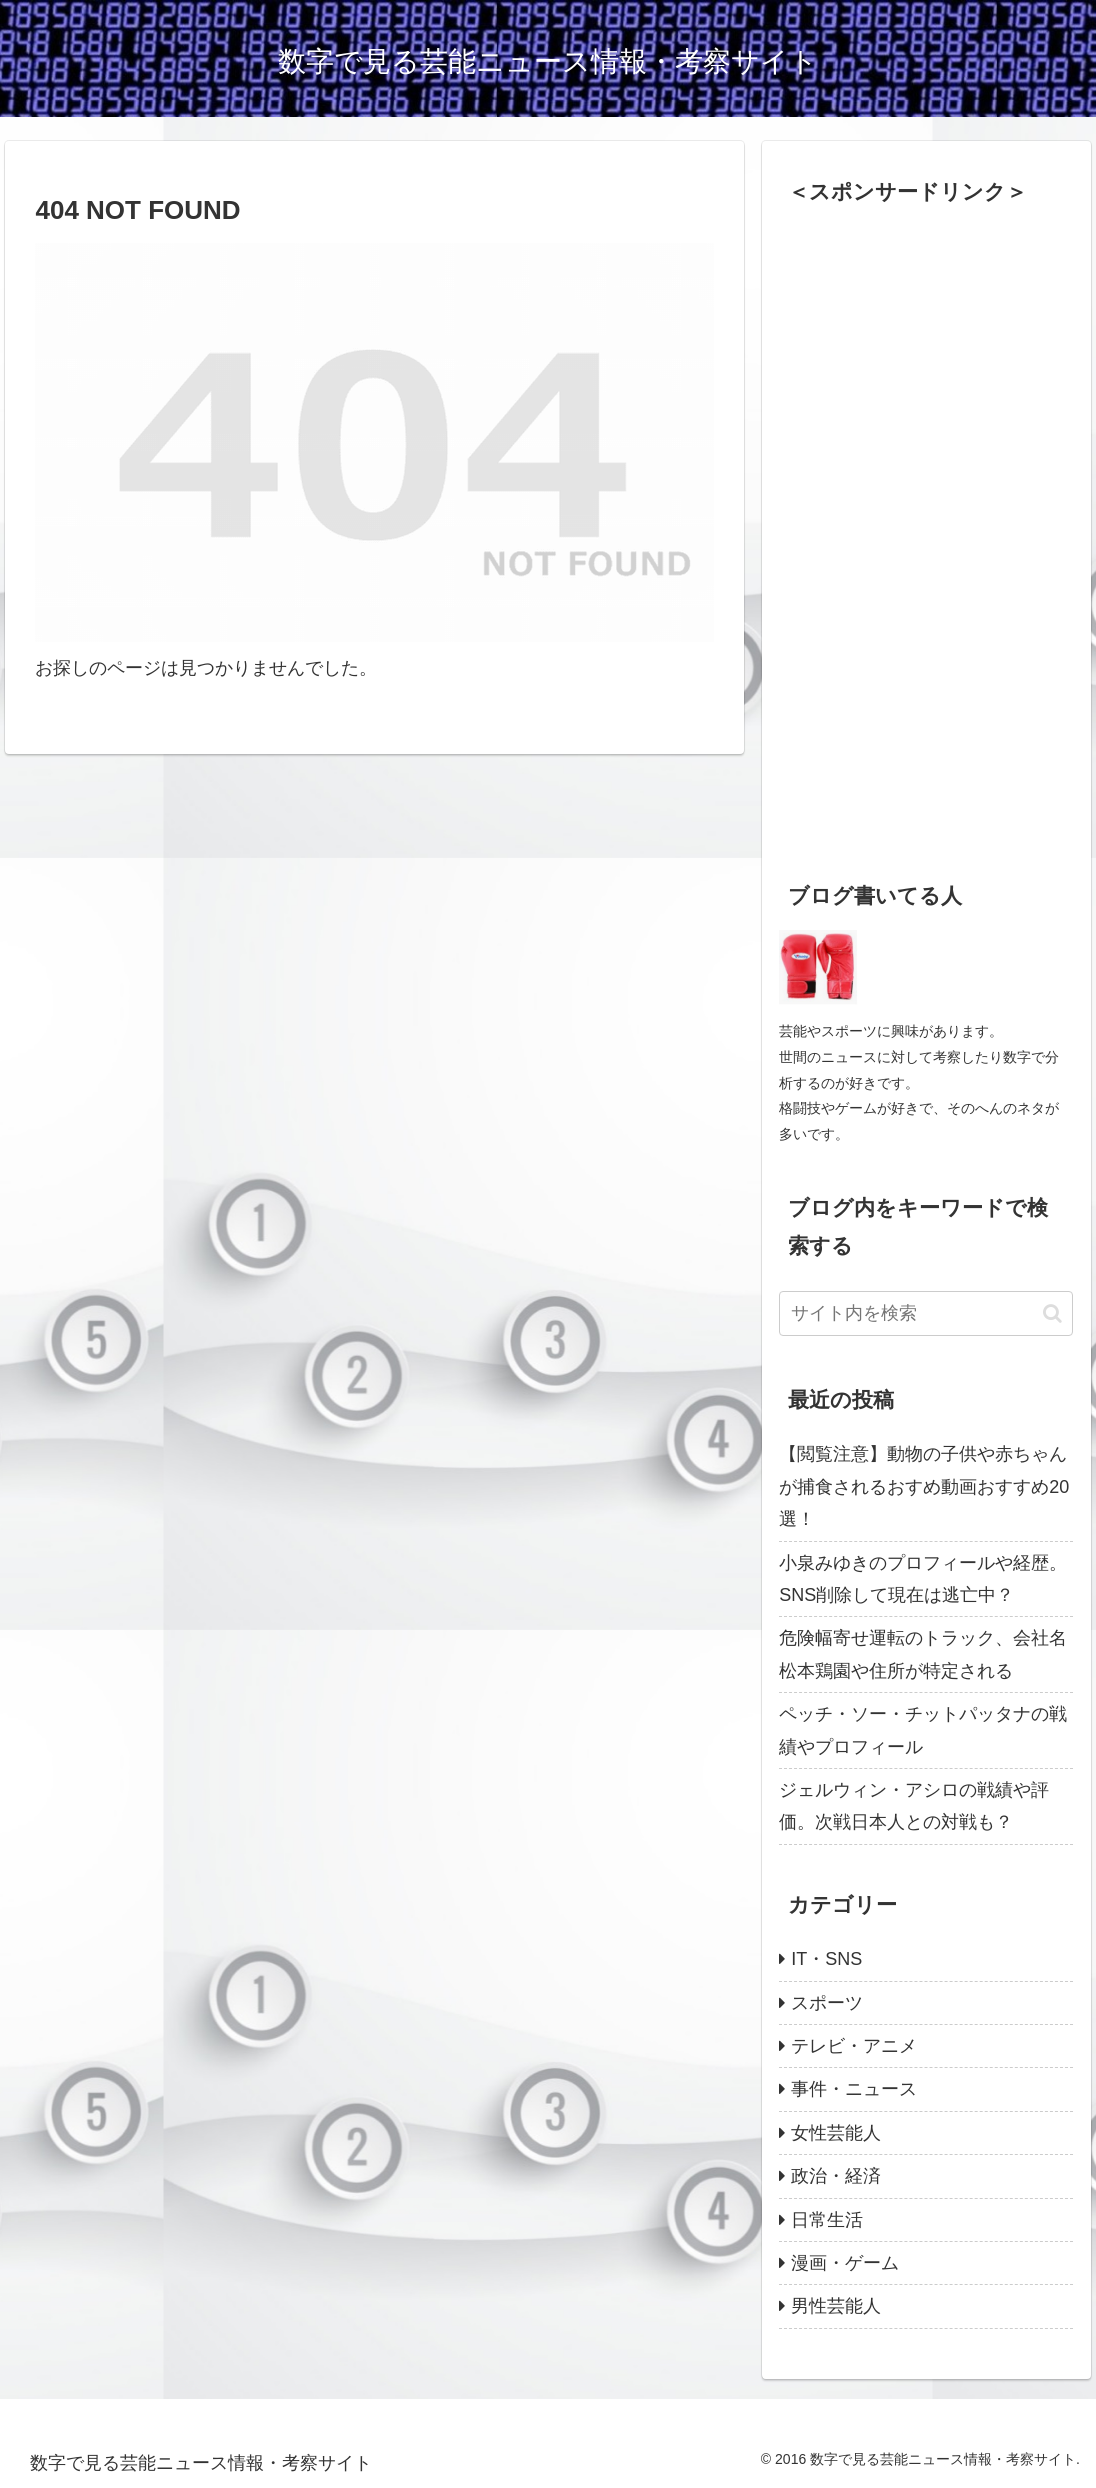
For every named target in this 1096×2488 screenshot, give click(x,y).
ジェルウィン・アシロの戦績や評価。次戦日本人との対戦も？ (914, 1806)
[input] (926, 1313)
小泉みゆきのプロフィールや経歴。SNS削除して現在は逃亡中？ (923, 1579)
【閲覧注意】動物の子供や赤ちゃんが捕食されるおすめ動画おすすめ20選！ (924, 1486)
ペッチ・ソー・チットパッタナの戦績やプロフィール (923, 1730)
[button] (1052, 1313)
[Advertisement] (929, 526)
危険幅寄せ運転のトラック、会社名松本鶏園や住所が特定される (923, 1654)
